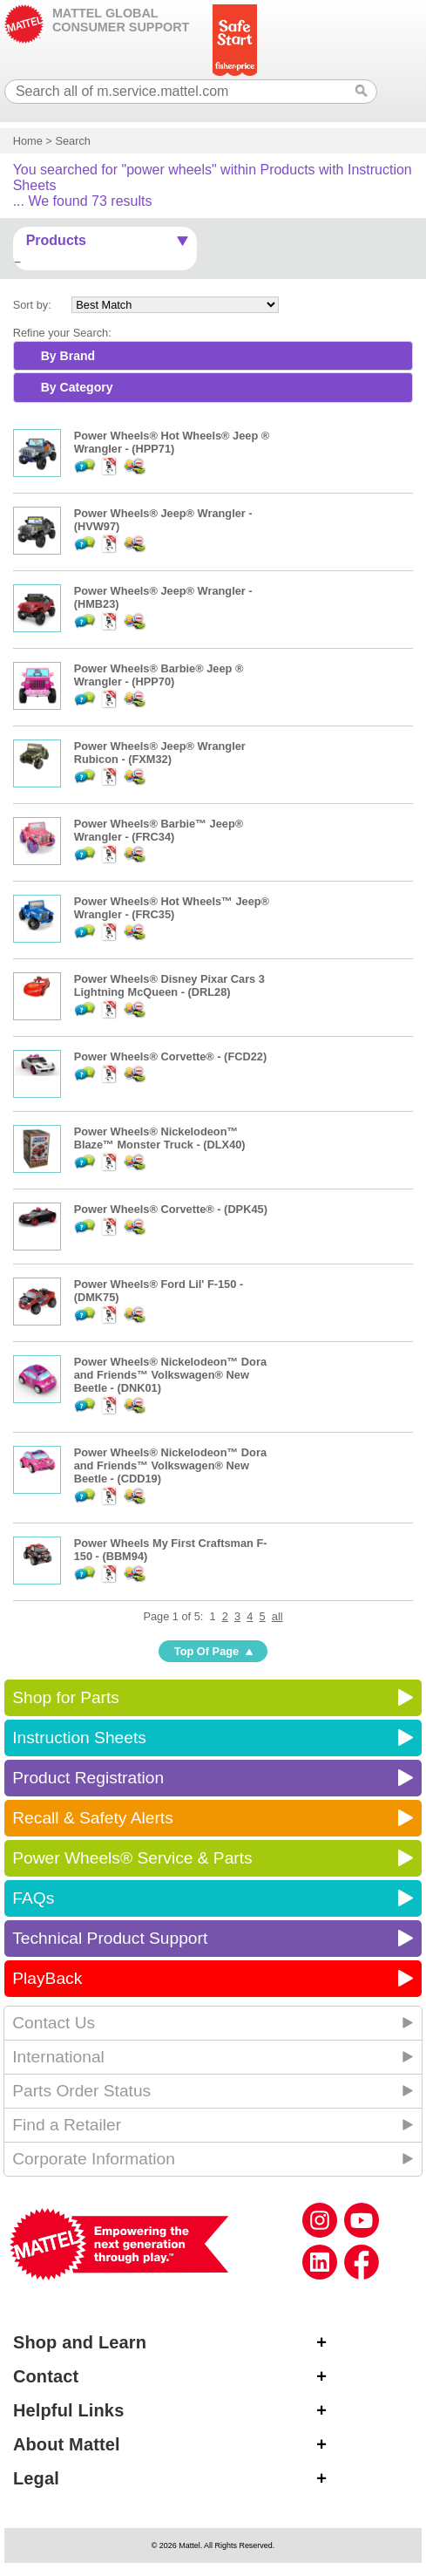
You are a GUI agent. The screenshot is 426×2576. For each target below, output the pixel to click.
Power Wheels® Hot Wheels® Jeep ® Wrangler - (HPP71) (172, 442)
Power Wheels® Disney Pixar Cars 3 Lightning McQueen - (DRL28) (169, 985)
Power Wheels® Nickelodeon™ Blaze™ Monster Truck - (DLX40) (160, 1138)
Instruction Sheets (79, 1737)
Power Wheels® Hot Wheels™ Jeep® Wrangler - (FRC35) (171, 908)
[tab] (213, 356)
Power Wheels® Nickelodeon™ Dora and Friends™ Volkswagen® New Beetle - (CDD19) (170, 1465)
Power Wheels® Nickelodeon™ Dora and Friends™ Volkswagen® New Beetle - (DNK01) (170, 1374)
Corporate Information (93, 2159)
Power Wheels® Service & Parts (132, 1858)
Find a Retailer (66, 2125)
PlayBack (47, 1978)
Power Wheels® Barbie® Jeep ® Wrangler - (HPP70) (159, 675)
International (58, 2057)
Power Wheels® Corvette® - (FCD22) (170, 1056)
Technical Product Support (109, 1938)
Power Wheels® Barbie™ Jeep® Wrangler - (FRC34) (159, 830)
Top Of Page (206, 1651)
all (277, 1616)
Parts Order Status (81, 2091)
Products (56, 240)
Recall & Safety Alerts (92, 1818)
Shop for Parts (65, 1697)
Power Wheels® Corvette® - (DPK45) (170, 1209)
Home (28, 140)
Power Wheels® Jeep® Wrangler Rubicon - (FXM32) (160, 752)
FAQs (33, 1898)
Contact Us (53, 2023)
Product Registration (88, 1777)
